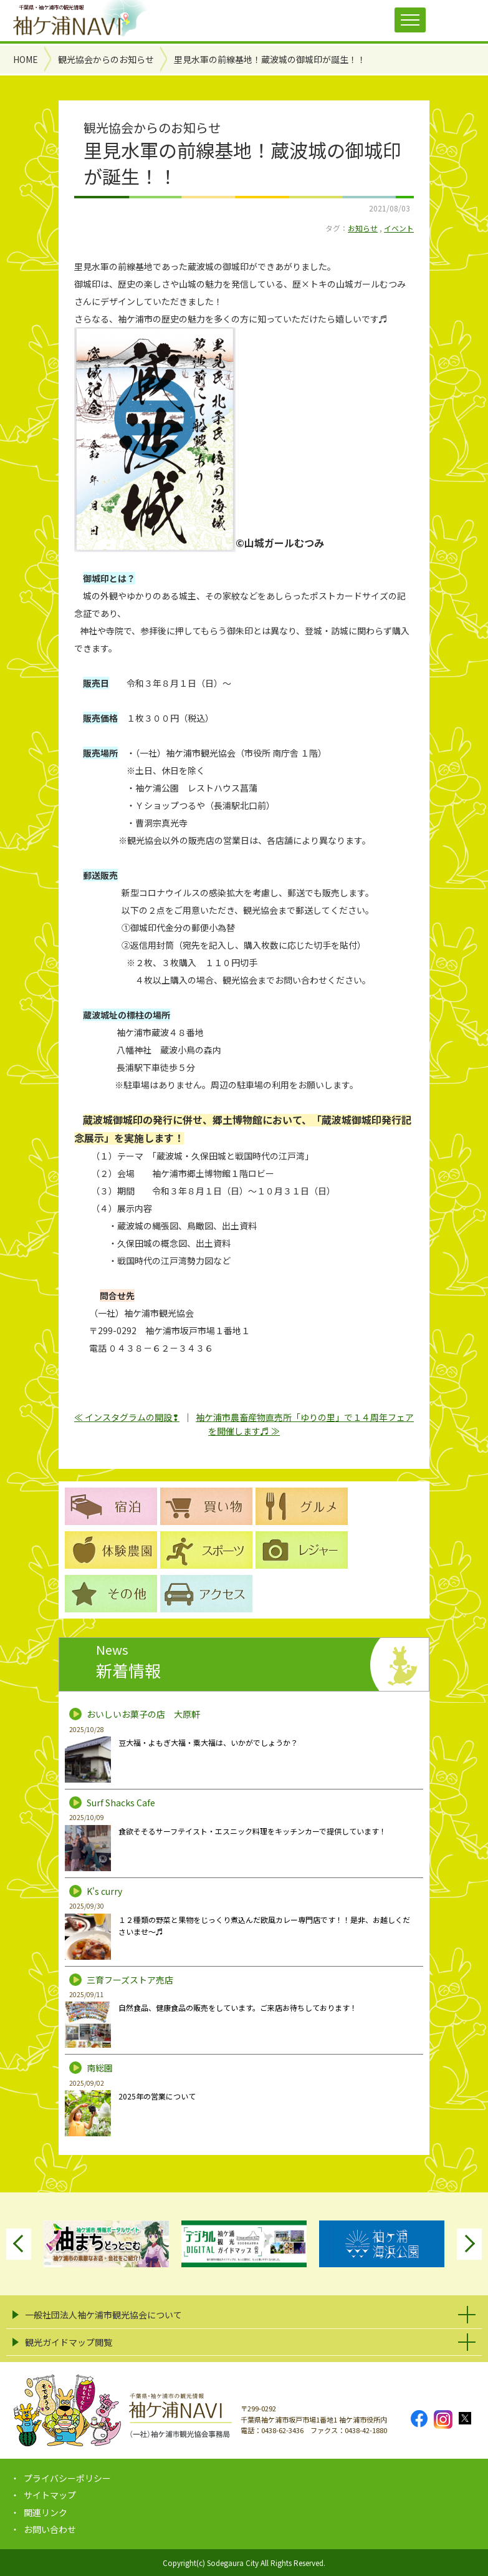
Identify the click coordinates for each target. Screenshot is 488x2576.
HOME (25, 59)
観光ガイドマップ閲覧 (68, 2342)
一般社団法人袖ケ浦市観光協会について (103, 2314)
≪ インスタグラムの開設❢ (126, 1417)
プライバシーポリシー (67, 2478)
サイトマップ (50, 2495)
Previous (18, 2244)
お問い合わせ (50, 2529)
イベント (399, 228)
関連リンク (45, 2512)
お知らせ (363, 228)
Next (469, 2244)
